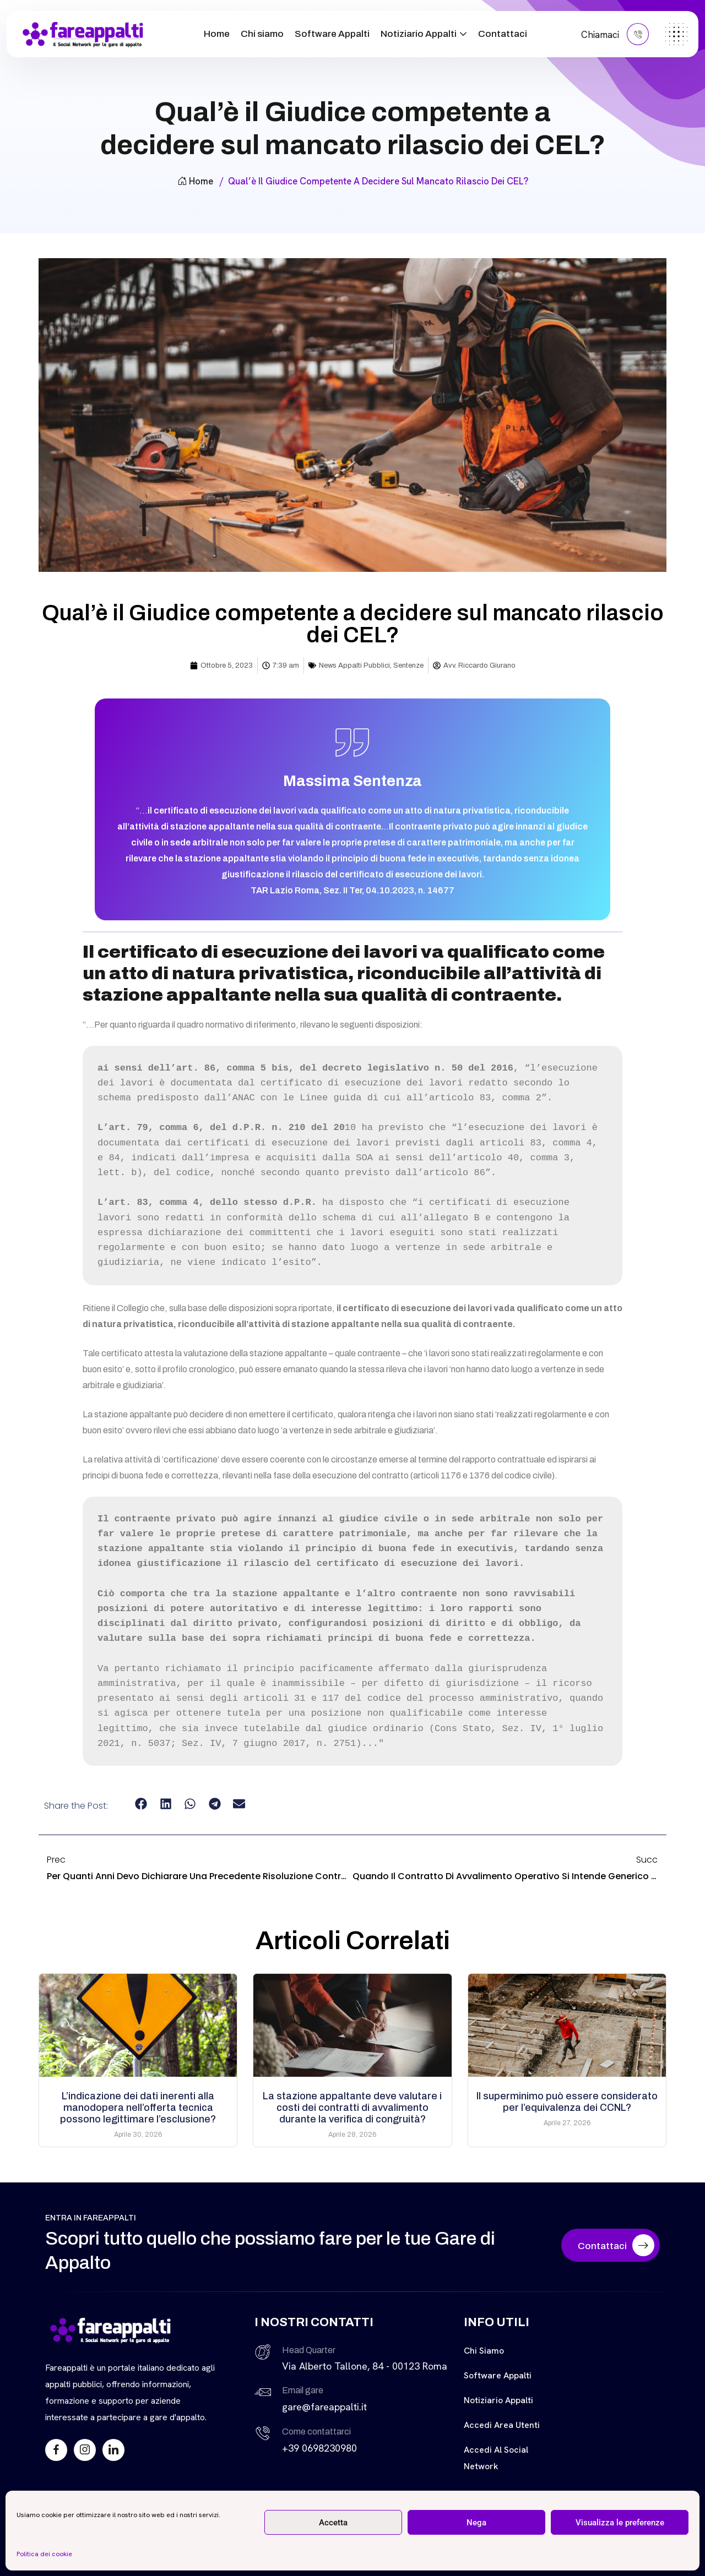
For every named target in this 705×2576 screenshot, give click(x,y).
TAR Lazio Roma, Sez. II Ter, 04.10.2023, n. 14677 (352, 890)
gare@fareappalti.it (324, 2406)
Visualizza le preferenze (620, 2523)
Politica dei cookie (44, 2554)
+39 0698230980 (319, 2448)
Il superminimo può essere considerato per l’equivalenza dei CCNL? (567, 2102)
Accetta (333, 2523)
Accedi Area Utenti (502, 2425)
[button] (141, 1803)
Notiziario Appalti (419, 34)
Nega (476, 2523)
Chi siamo (262, 34)
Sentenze (408, 665)
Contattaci (502, 34)
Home (217, 34)
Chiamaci (615, 34)
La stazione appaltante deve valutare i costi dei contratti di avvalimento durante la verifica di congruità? (352, 2108)
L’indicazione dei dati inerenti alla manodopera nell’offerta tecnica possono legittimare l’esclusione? (138, 2108)
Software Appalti (332, 34)
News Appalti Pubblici (354, 665)
